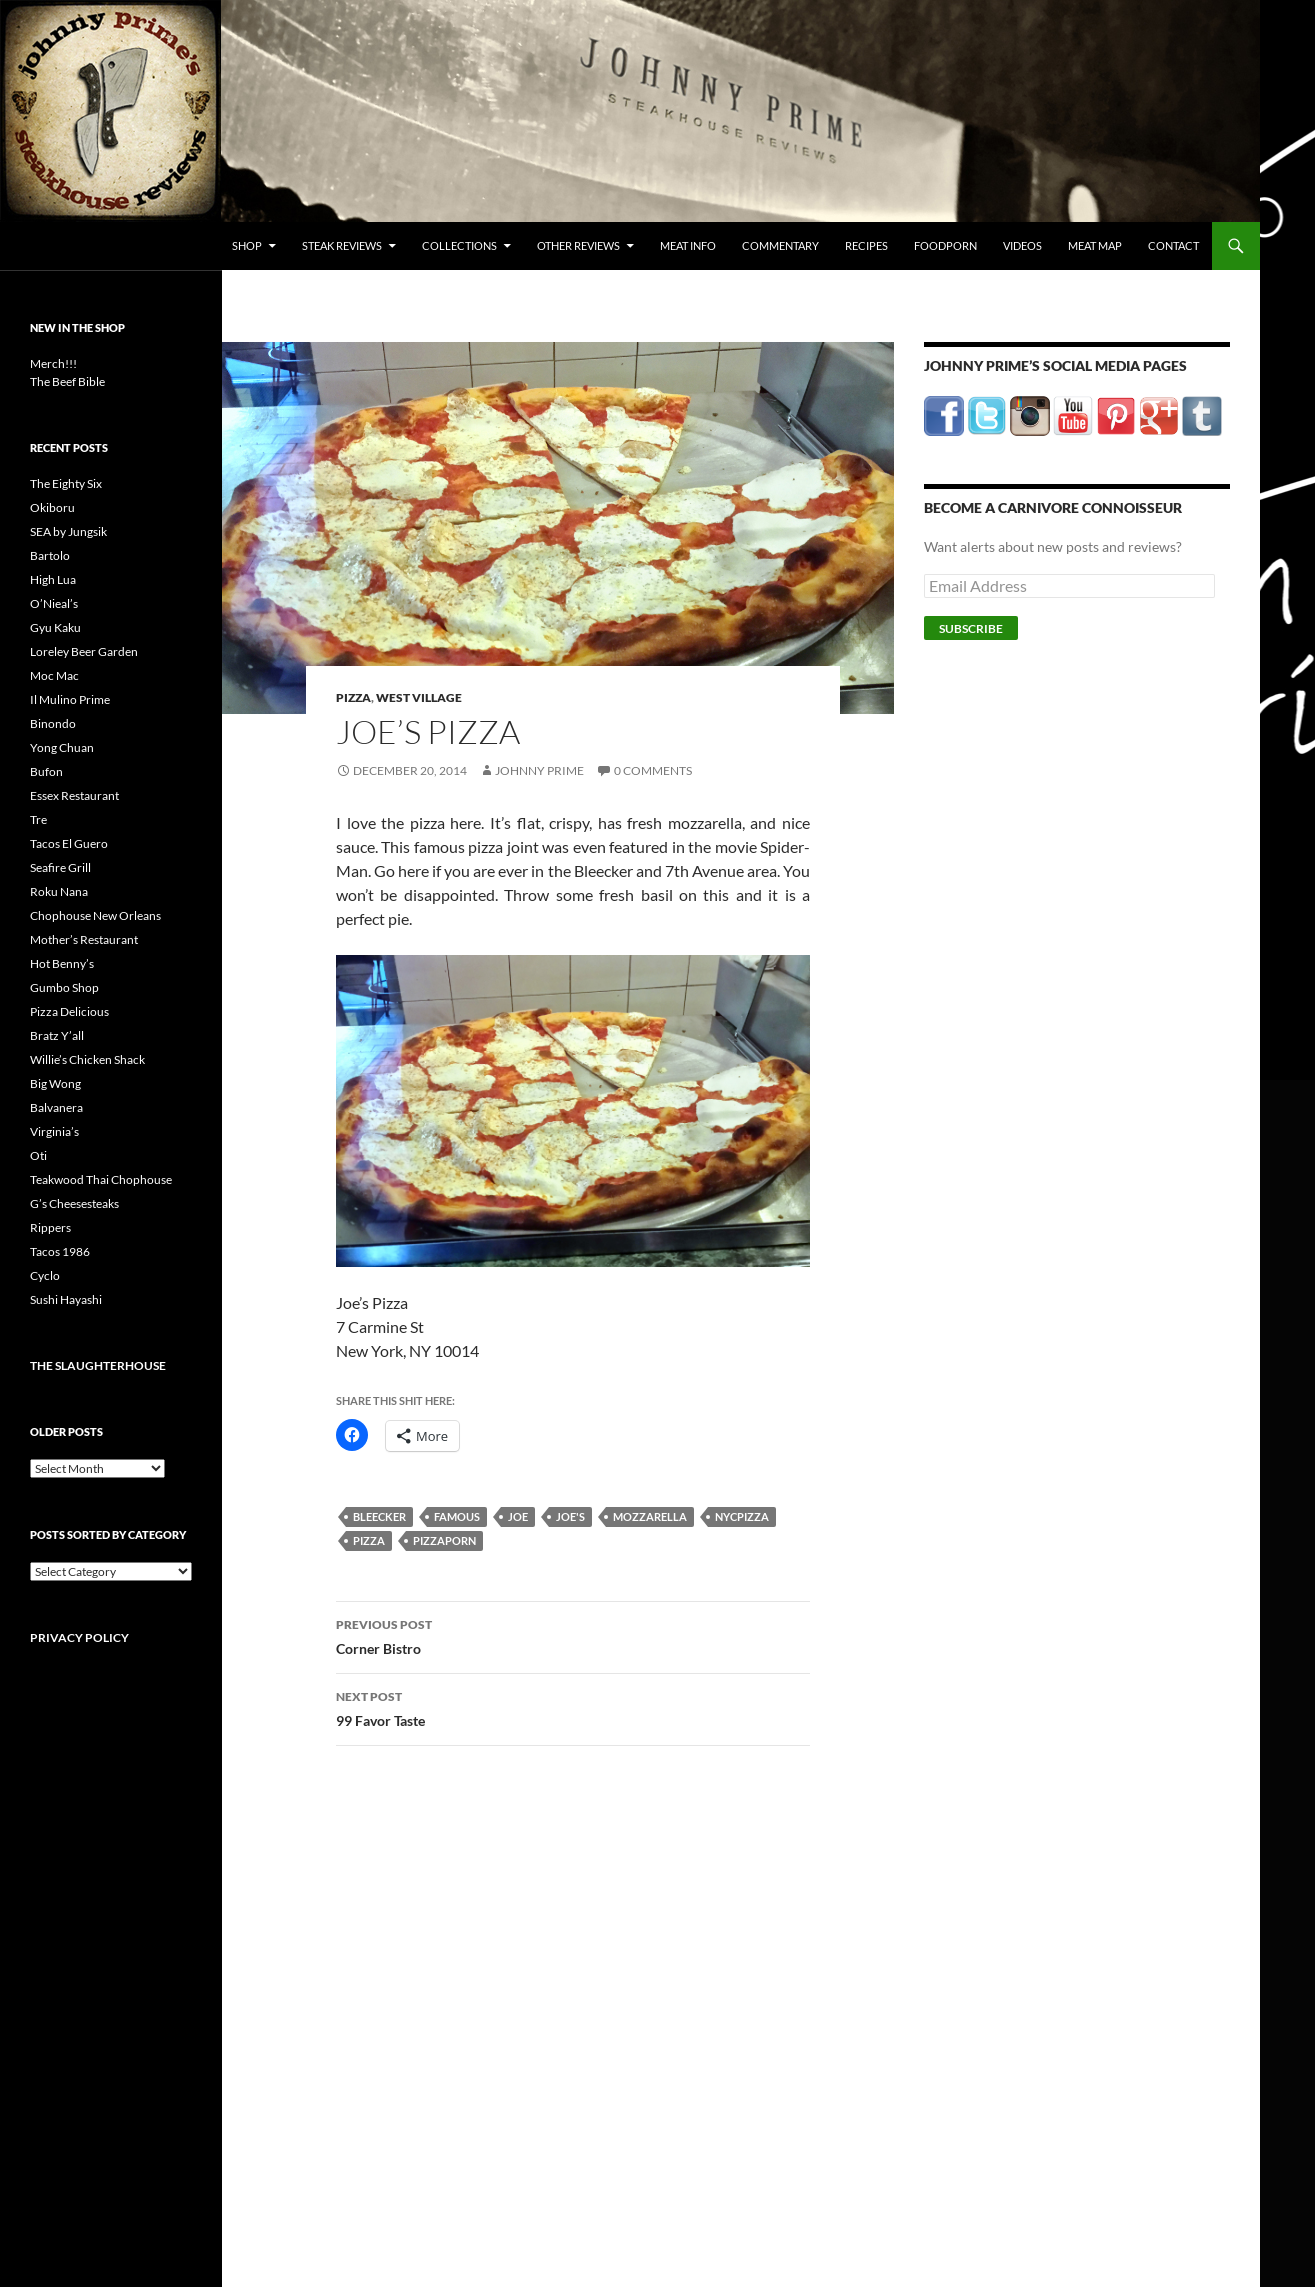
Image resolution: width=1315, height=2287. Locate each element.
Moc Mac (54, 675)
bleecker (379, 1516)
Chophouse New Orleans (95, 915)
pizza (369, 1540)
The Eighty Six (66, 483)
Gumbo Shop (64, 987)
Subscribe (971, 628)
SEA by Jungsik (68, 531)
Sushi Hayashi (66, 1299)
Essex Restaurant (74, 795)
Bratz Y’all (57, 1035)
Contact (1173, 245)
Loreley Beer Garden (84, 651)
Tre (38, 819)
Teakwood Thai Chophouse (101, 1179)
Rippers (50, 1227)
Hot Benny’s (62, 963)
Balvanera (56, 1107)
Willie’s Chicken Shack (87, 1059)
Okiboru (52, 507)
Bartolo (50, 555)
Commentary (780, 245)
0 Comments (653, 770)
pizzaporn (444, 1540)
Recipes (866, 245)
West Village (419, 697)
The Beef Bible (67, 381)
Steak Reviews (342, 245)
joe (518, 1516)
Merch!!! (53, 363)
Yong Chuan (62, 747)
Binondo (53, 723)
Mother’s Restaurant (84, 939)
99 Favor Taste (573, 1707)
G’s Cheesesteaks (74, 1203)
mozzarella (650, 1516)
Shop (247, 245)
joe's (570, 1516)
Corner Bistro (573, 1635)
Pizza (353, 697)
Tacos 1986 (60, 1251)
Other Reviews (578, 245)
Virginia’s (54, 1131)
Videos (1022, 245)
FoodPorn (945, 245)
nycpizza (742, 1516)
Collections (459, 245)
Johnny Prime (539, 770)
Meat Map (1095, 245)
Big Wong (55, 1083)
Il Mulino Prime (70, 699)
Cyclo (45, 1275)
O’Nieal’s (54, 603)
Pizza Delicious (69, 1011)
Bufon (46, 771)
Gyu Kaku (55, 627)
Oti (38, 1155)
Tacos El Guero (69, 843)
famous (457, 1516)
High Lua (53, 579)
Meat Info (688, 245)
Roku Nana (59, 891)
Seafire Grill (60, 867)
